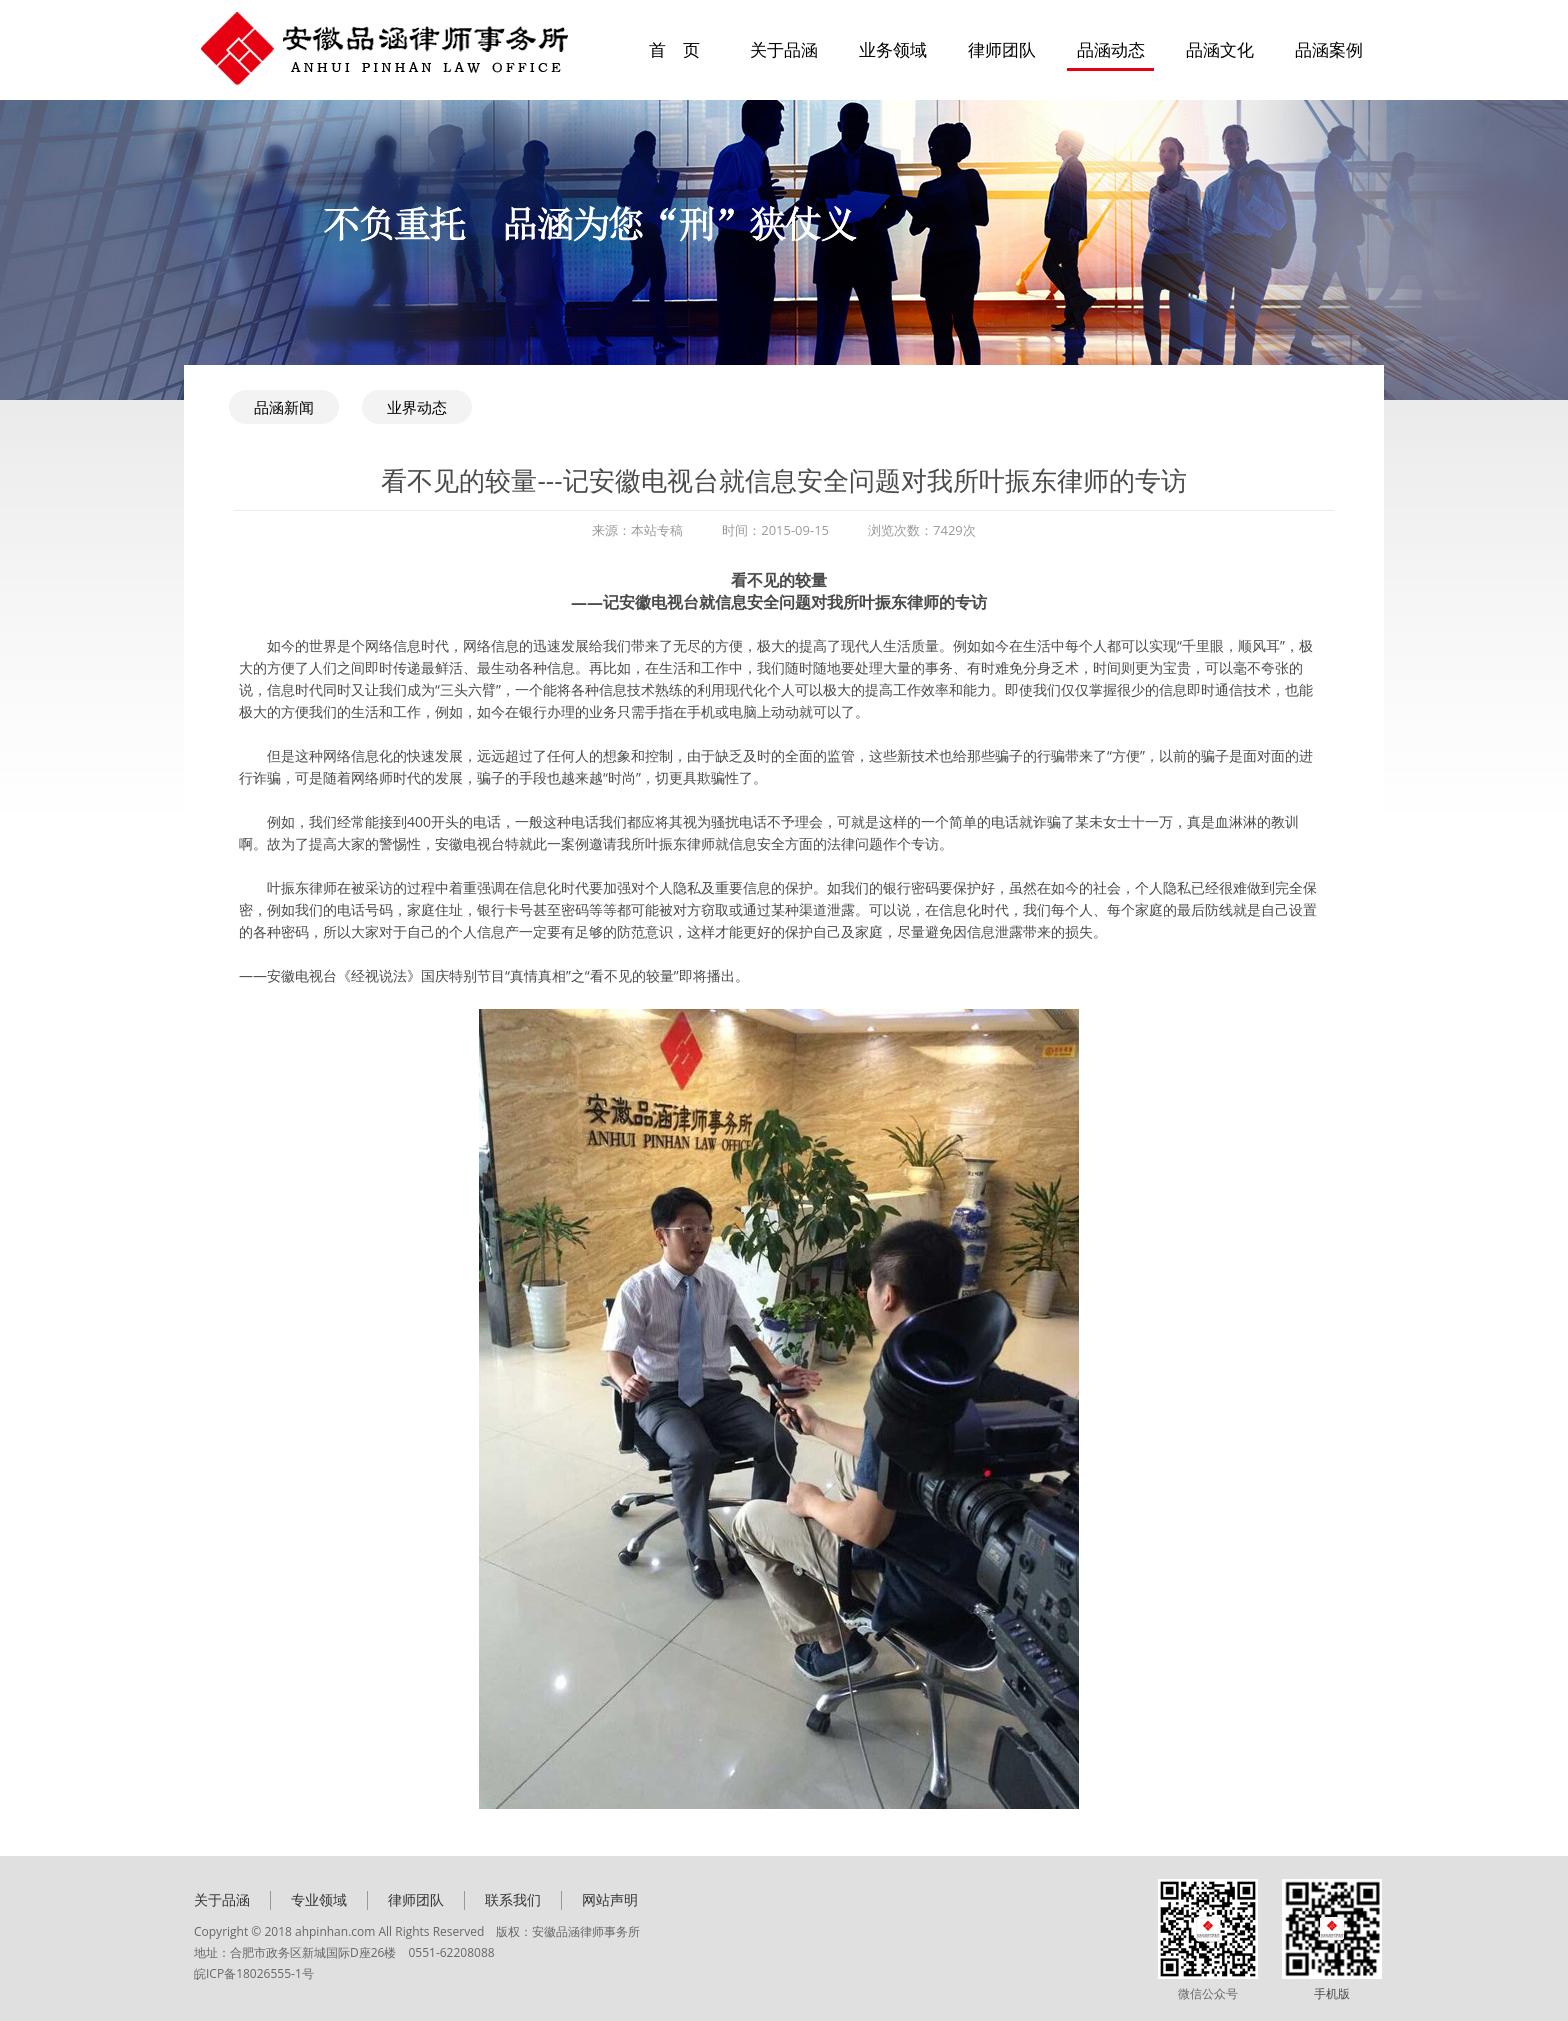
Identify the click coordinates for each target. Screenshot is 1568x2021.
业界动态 (417, 407)
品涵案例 (1329, 49)
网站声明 (610, 1900)
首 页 (674, 49)
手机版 (1332, 1993)
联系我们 (513, 1900)
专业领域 (319, 1900)
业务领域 (893, 49)
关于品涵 (784, 49)
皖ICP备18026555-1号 (254, 1973)
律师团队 (1002, 49)
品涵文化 (1220, 49)
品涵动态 (1111, 49)
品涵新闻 (284, 407)
